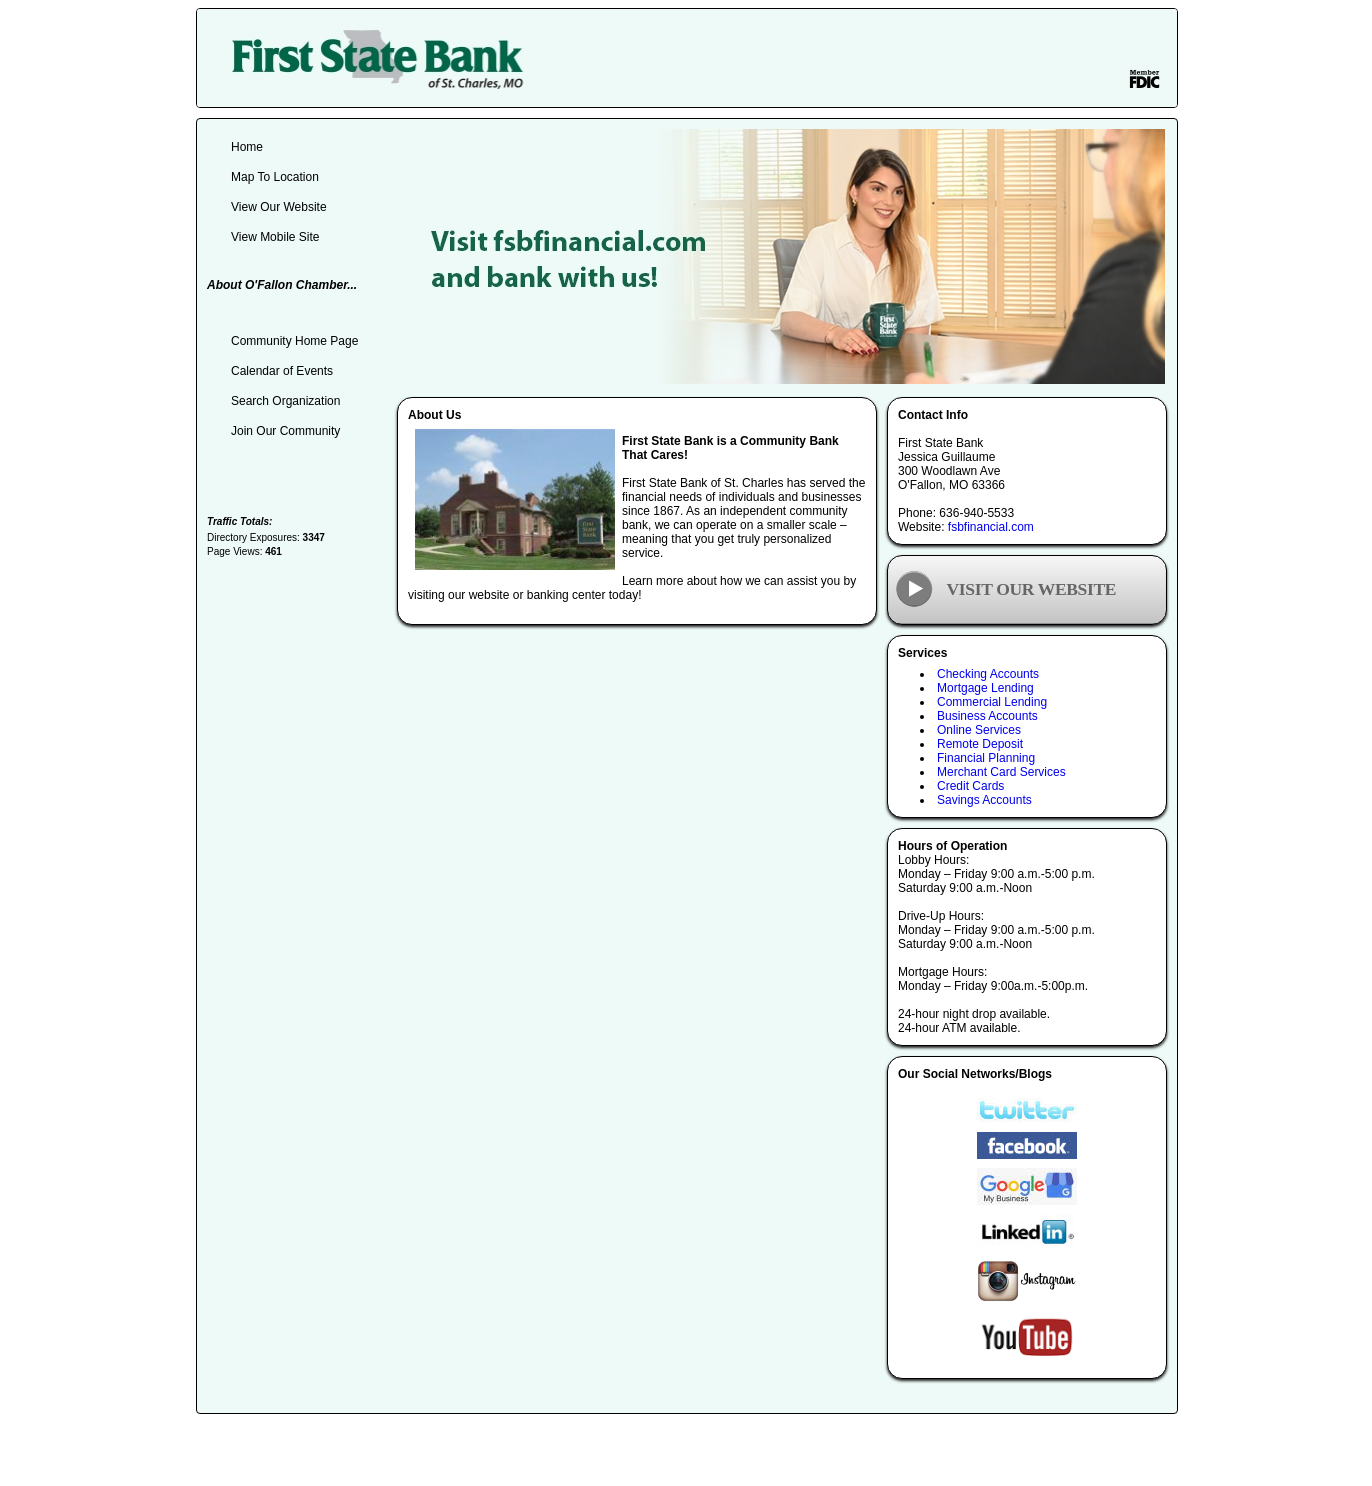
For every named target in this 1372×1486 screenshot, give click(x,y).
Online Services (979, 730)
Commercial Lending (992, 702)
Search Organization (285, 401)
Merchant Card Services (1001, 772)
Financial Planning (986, 758)
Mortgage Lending (985, 688)
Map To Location (275, 177)
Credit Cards (970, 786)
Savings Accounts (984, 800)
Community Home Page (294, 341)
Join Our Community (285, 431)
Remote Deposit (980, 744)
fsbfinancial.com (991, 527)
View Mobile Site (275, 237)
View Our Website (279, 207)
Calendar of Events (282, 371)
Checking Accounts (988, 674)
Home (247, 147)
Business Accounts (987, 716)
